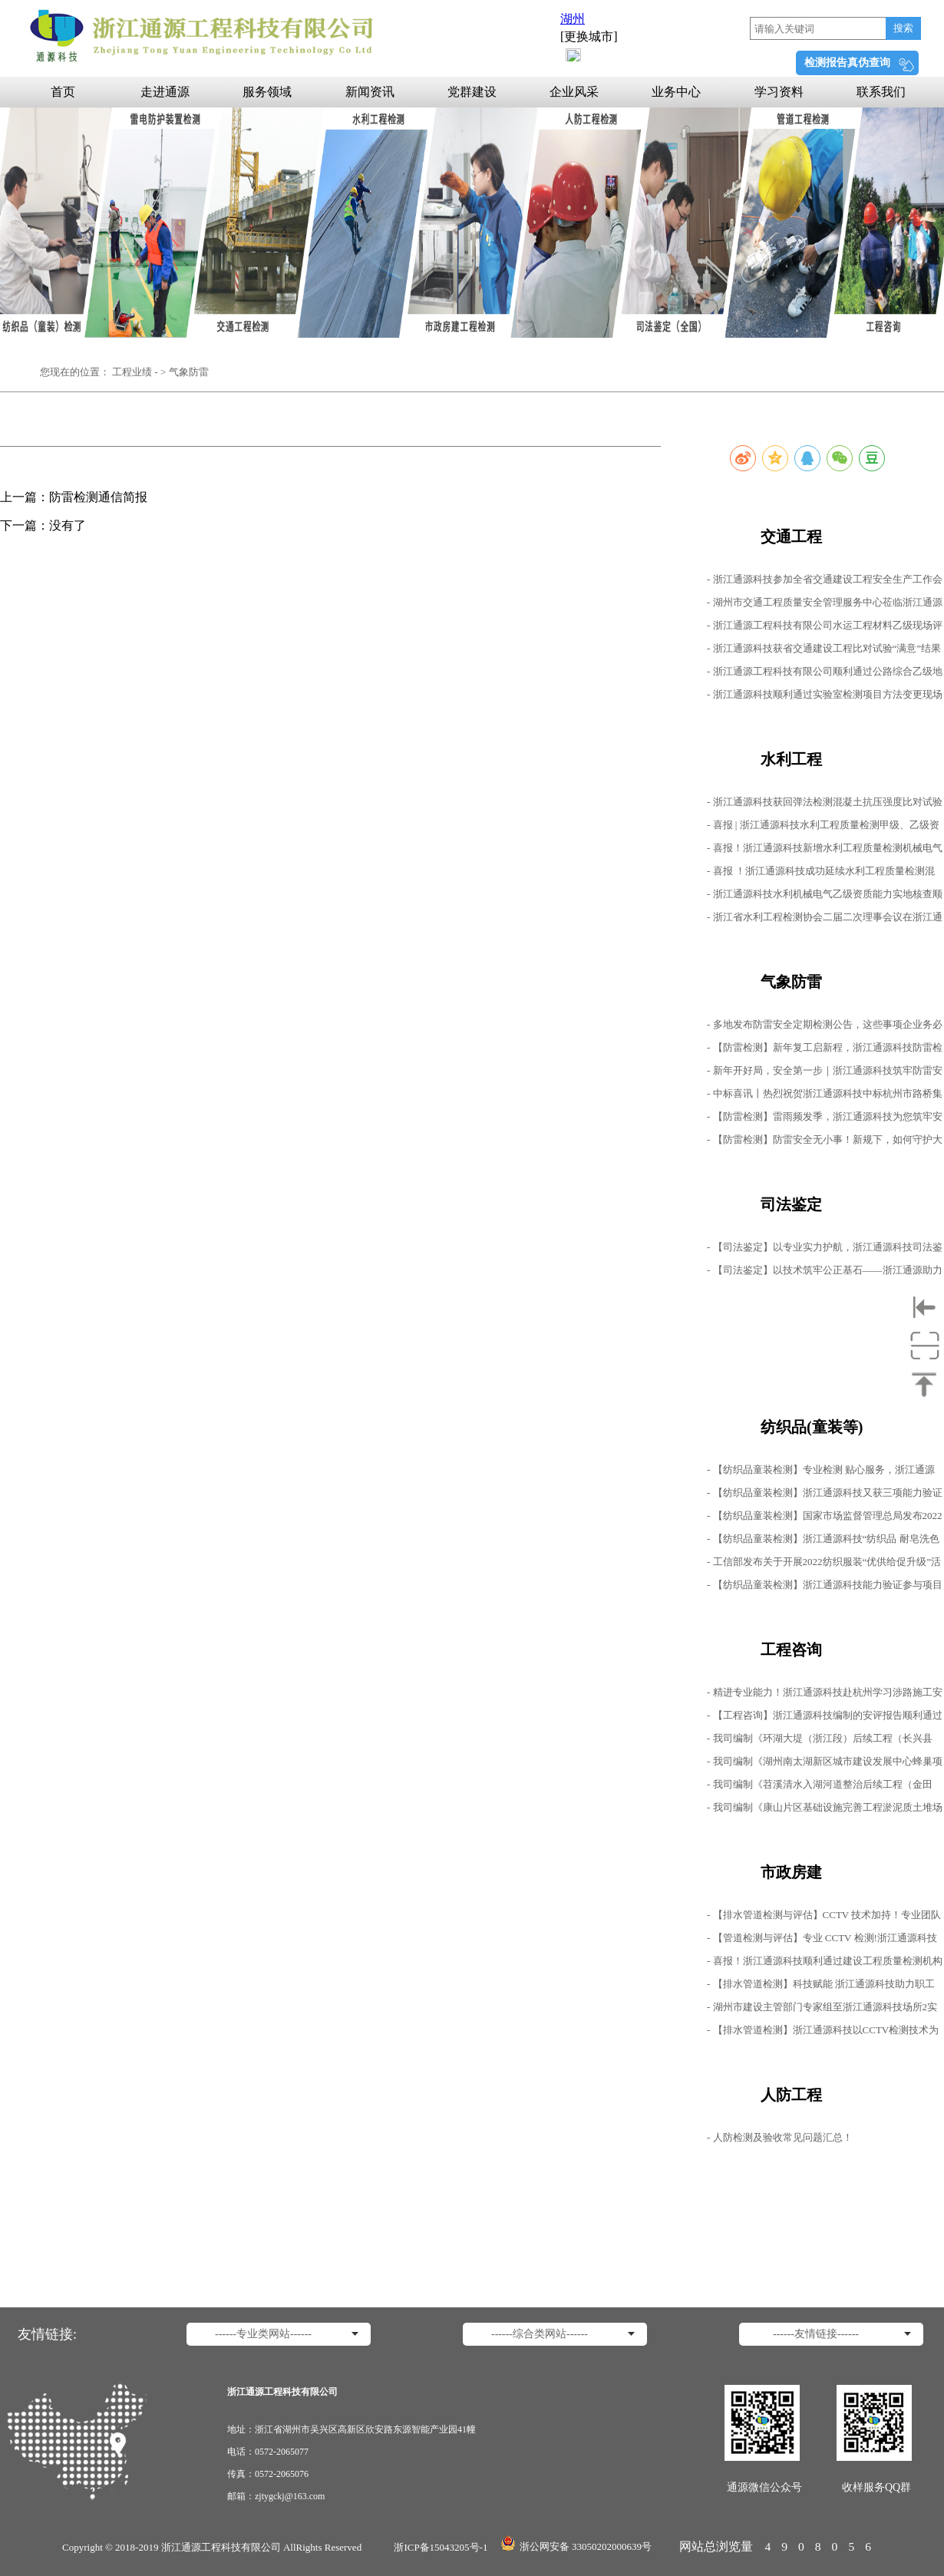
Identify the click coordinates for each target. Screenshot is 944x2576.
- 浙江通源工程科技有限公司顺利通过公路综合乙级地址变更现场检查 (824, 674)
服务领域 (267, 91)
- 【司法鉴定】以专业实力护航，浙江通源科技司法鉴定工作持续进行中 (824, 1250)
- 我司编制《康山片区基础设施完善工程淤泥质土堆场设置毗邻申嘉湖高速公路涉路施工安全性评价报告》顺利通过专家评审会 (824, 1810)
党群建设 (472, 91)
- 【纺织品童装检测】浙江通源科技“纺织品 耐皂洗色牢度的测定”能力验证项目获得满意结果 (823, 1542)
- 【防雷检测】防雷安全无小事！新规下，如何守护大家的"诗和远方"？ (824, 1142)
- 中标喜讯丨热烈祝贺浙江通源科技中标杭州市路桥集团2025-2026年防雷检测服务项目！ (824, 1096)
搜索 (903, 28)
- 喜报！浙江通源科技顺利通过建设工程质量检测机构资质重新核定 (824, 1964)
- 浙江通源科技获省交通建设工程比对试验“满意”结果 (824, 648)
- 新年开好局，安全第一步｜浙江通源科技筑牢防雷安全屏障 (824, 1073)
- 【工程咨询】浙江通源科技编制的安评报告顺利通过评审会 (824, 1718)
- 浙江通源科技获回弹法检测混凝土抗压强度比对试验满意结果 (824, 805)
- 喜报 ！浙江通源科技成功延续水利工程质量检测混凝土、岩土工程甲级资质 (821, 874)
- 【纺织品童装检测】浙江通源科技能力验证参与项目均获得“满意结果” (824, 1588)
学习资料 (779, 91)
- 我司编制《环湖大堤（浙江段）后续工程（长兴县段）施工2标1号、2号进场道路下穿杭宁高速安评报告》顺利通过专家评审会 (819, 1741)
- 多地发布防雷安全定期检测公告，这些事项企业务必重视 (824, 1027)
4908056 (823, 2546)
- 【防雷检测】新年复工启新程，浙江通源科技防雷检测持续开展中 (824, 1050)
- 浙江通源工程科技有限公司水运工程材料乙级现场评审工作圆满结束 (824, 628)
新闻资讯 (369, 91)
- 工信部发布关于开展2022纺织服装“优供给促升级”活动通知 (824, 1565)
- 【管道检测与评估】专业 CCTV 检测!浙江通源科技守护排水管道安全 (822, 1941)
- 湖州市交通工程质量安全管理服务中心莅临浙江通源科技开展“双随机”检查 (824, 605)
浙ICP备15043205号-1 (440, 2547)
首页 (63, 91)
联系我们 (881, 91)
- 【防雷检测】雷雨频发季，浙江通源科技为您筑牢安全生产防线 (824, 1119)
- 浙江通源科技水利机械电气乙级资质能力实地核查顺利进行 (824, 897)
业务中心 (676, 91)
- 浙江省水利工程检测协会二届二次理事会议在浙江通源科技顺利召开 (824, 920)
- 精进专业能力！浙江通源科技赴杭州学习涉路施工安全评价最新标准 (824, 1695)
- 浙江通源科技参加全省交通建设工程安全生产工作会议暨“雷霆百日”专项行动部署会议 (824, 582)
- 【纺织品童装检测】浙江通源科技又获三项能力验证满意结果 (824, 1495)
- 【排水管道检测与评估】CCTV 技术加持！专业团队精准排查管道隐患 (824, 1918)
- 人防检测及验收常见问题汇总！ (780, 2137)
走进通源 (165, 91)
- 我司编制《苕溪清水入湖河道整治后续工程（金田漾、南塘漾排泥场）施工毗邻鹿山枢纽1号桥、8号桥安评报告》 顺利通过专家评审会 (821, 1787)
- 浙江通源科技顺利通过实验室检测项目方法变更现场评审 (824, 697)
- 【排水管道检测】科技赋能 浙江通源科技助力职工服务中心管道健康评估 (821, 1987)
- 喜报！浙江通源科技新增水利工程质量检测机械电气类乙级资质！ (824, 851)
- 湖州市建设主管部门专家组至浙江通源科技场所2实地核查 (822, 2010)
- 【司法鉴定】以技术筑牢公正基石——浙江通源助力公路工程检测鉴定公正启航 (824, 1273)
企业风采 (574, 91)
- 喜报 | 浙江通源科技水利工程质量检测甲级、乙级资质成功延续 (823, 828)
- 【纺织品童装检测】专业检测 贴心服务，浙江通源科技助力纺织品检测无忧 (821, 1472)
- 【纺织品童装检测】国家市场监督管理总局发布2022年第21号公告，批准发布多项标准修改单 (824, 1518)
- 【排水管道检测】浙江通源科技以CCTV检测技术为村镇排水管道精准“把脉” (823, 2033)
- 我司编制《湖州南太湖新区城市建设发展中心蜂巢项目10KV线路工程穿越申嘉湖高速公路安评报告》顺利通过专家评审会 (824, 1764)
